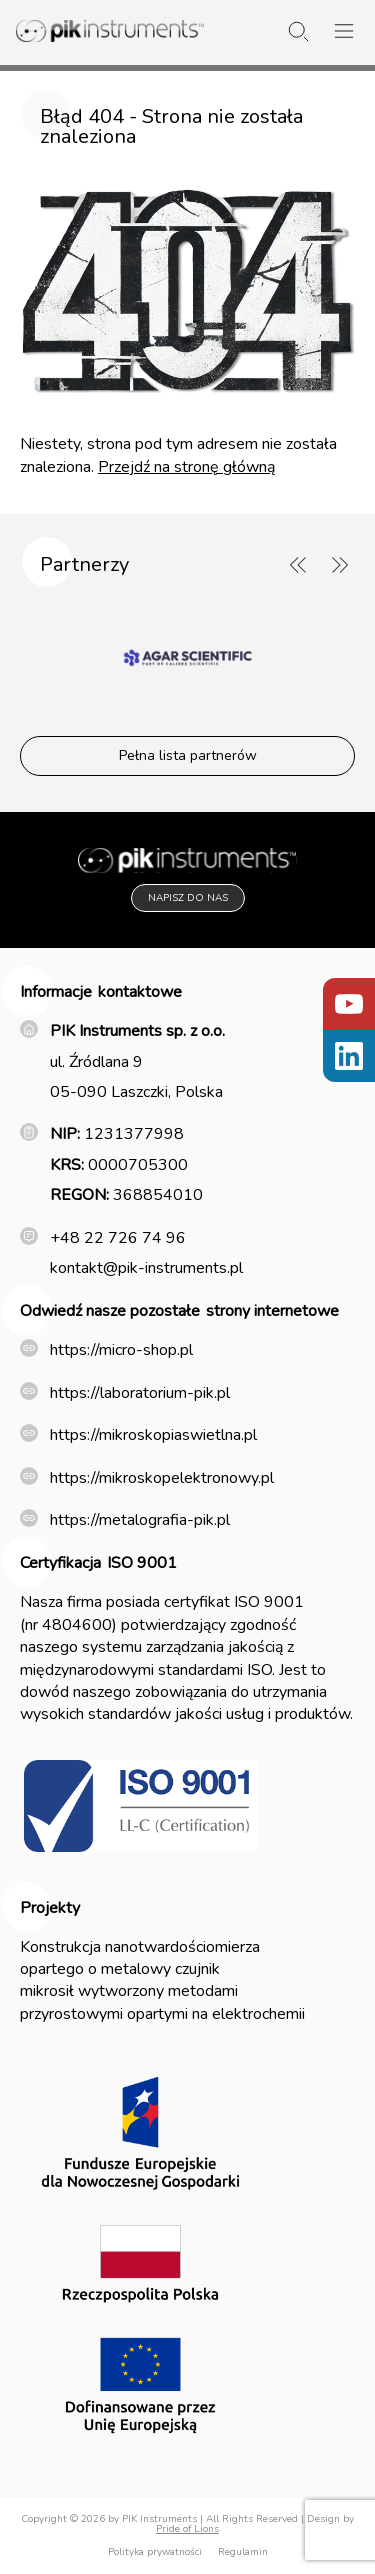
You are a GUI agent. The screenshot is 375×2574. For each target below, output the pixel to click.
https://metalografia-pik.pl (140, 1520)
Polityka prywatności (155, 2552)
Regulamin (243, 2552)
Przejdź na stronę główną (186, 467)
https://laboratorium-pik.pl (140, 1393)
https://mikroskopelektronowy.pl (162, 1478)
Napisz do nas (188, 898)
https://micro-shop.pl (121, 1350)
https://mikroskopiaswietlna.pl (153, 1435)
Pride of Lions (187, 2529)
